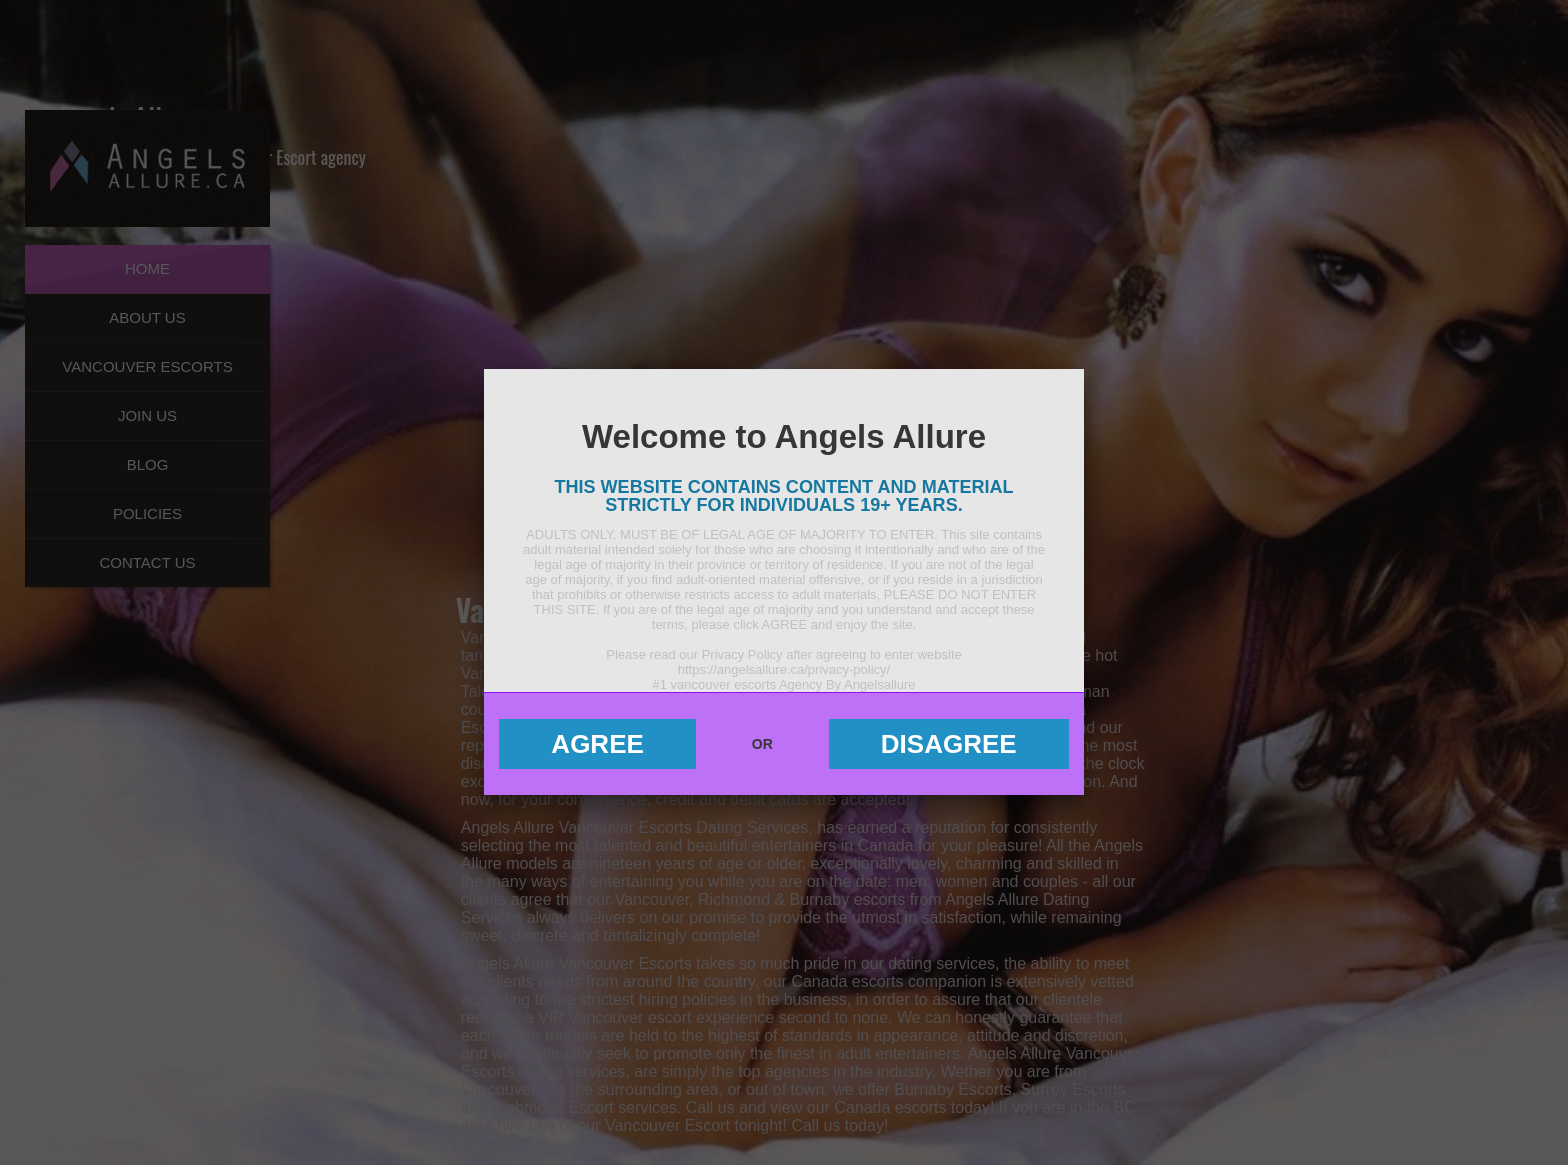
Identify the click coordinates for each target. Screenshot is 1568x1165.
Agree (597, 744)
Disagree (949, 744)
